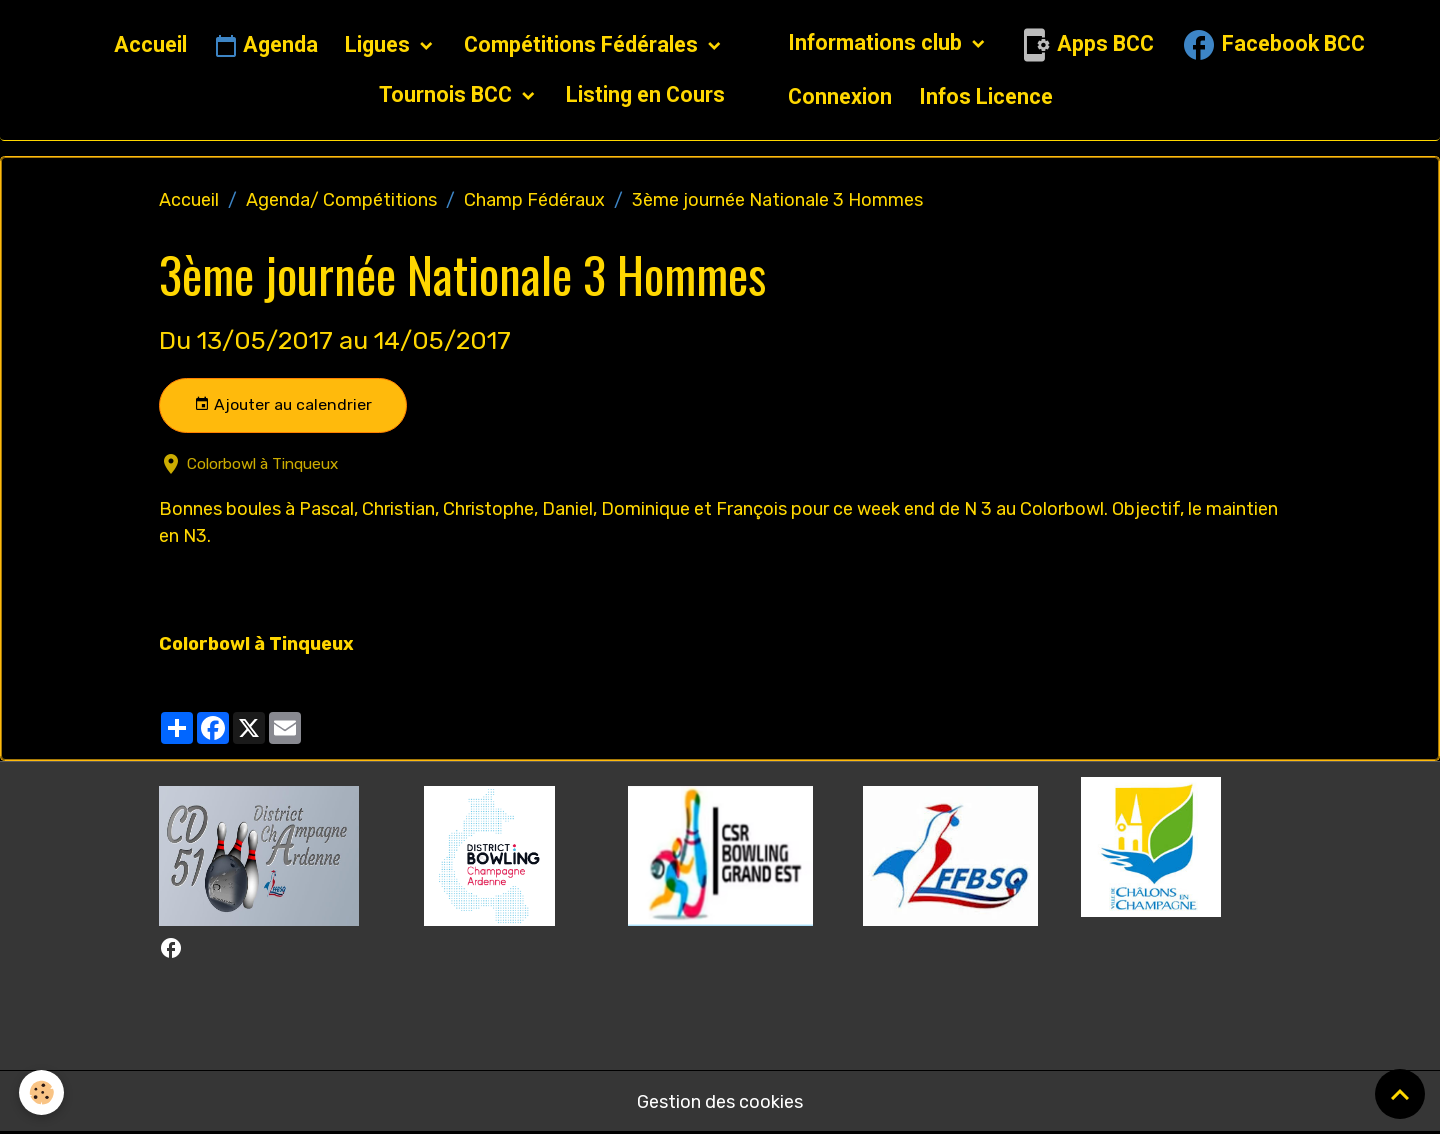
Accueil (150, 44)
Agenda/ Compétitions (341, 200)
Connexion (840, 96)
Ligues (380, 44)
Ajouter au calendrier (283, 405)
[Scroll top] (1400, 1094)
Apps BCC (1085, 45)
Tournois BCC (448, 94)
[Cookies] (42, 1092)
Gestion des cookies (720, 1102)
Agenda (266, 46)
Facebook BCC (1273, 45)
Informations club (877, 42)
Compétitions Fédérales (583, 44)
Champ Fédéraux (534, 200)
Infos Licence (986, 96)
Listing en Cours (645, 94)
